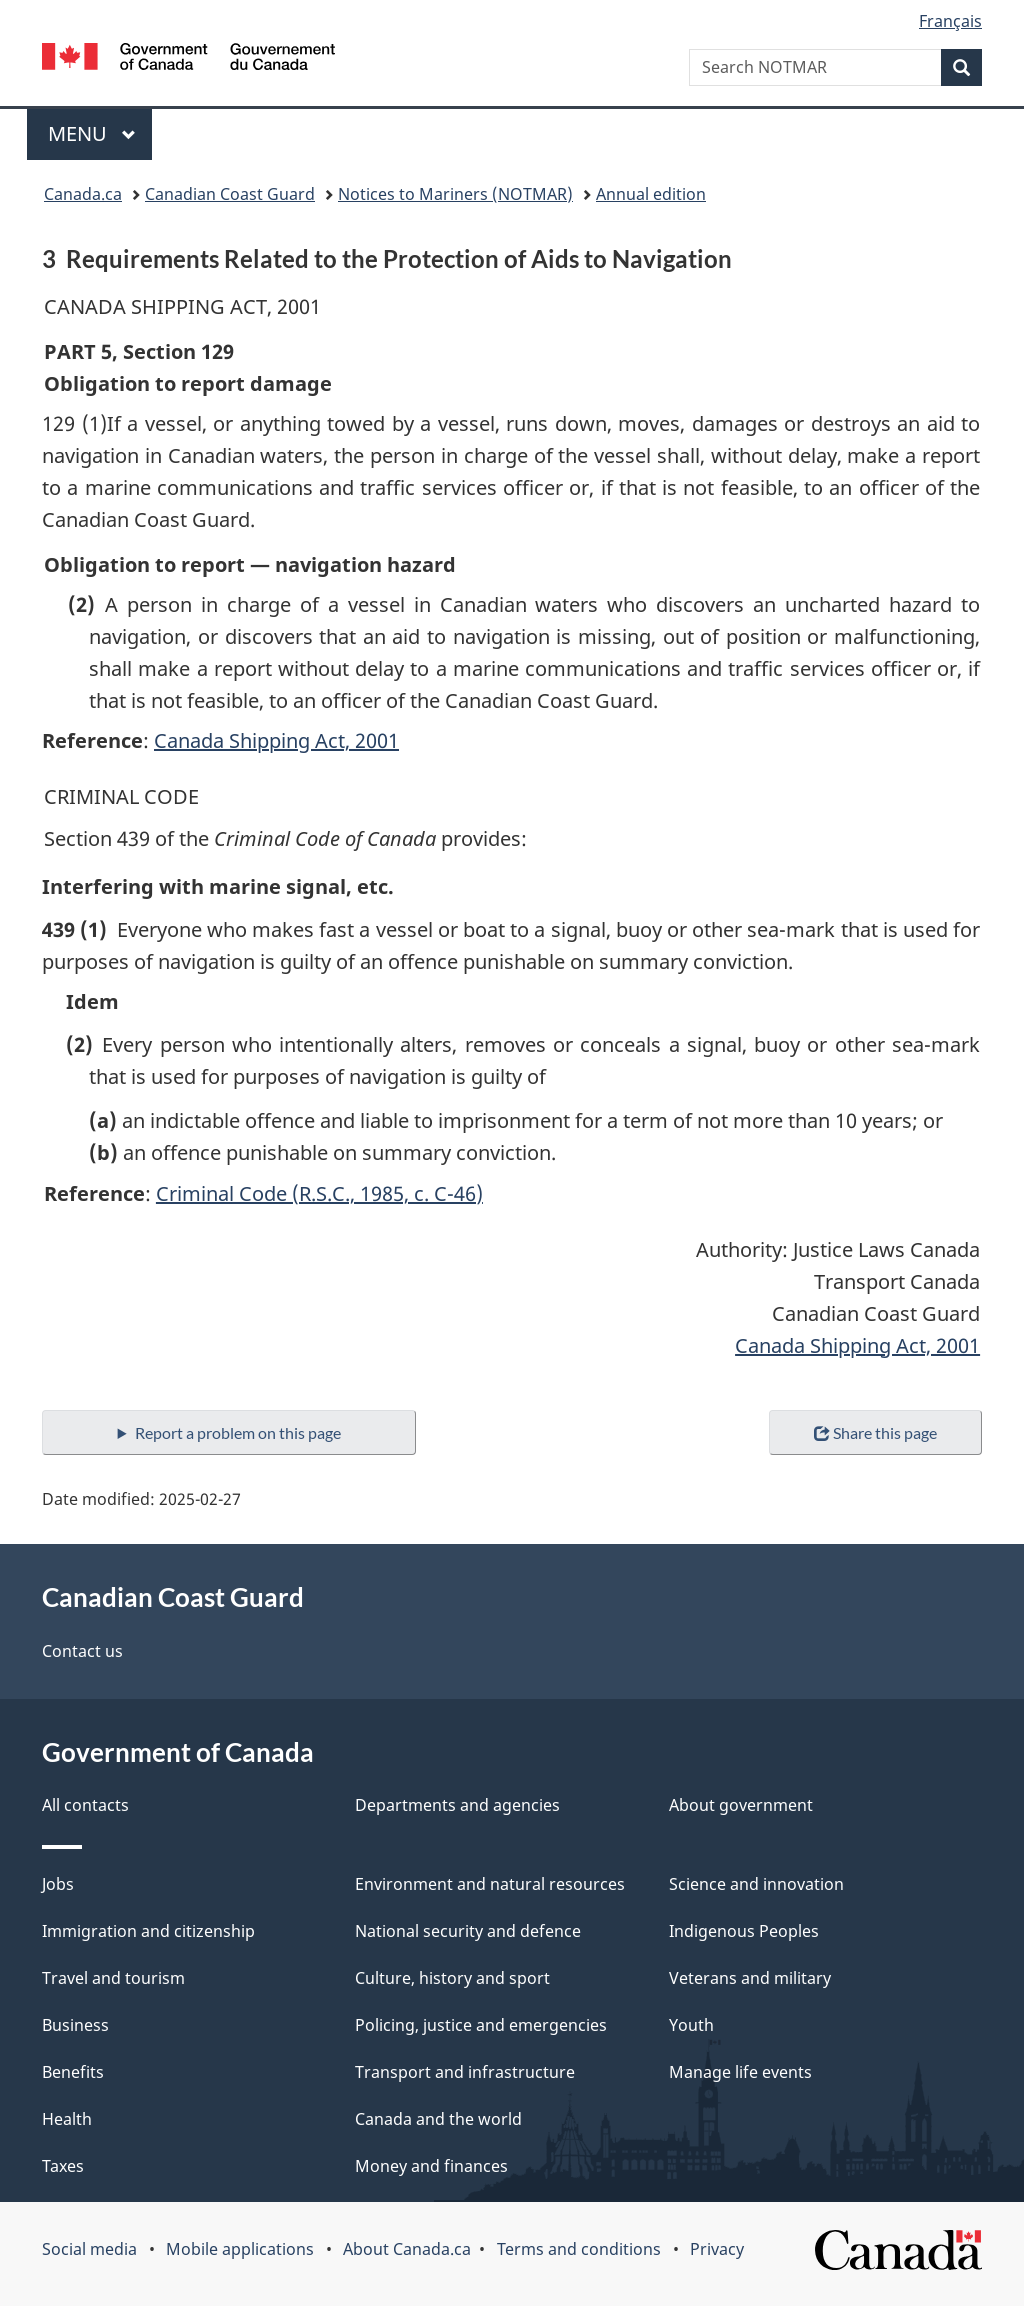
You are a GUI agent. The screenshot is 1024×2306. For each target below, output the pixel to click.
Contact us (82, 1651)
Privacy (717, 2249)
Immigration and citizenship (148, 1931)
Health (67, 2119)
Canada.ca (83, 194)
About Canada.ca (407, 2249)
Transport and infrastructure (465, 2072)
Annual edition (651, 194)
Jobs (58, 1884)
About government (741, 1805)
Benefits (73, 2072)
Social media (89, 2249)
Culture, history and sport (452, 1978)
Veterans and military (750, 1978)
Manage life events (740, 2072)
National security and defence (468, 1931)
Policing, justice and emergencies (481, 2025)
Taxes (63, 2166)
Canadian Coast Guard (230, 194)
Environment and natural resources (490, 1884)
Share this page (875, 1432)
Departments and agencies (457, 1805)
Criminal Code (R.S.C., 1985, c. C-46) (319, 1193)
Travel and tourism (113, 1978)
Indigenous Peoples (744, 1931)
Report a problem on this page (238, 1432)
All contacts (85, 1805)
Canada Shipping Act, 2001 (276, 740)
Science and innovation (756, 1884)
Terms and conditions (579, 2249)
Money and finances (431, 2166)
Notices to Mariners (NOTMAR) (455, 194)
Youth (691, 2025)
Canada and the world (438, 2119)
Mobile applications (240, 2249)
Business (75, 2025)
